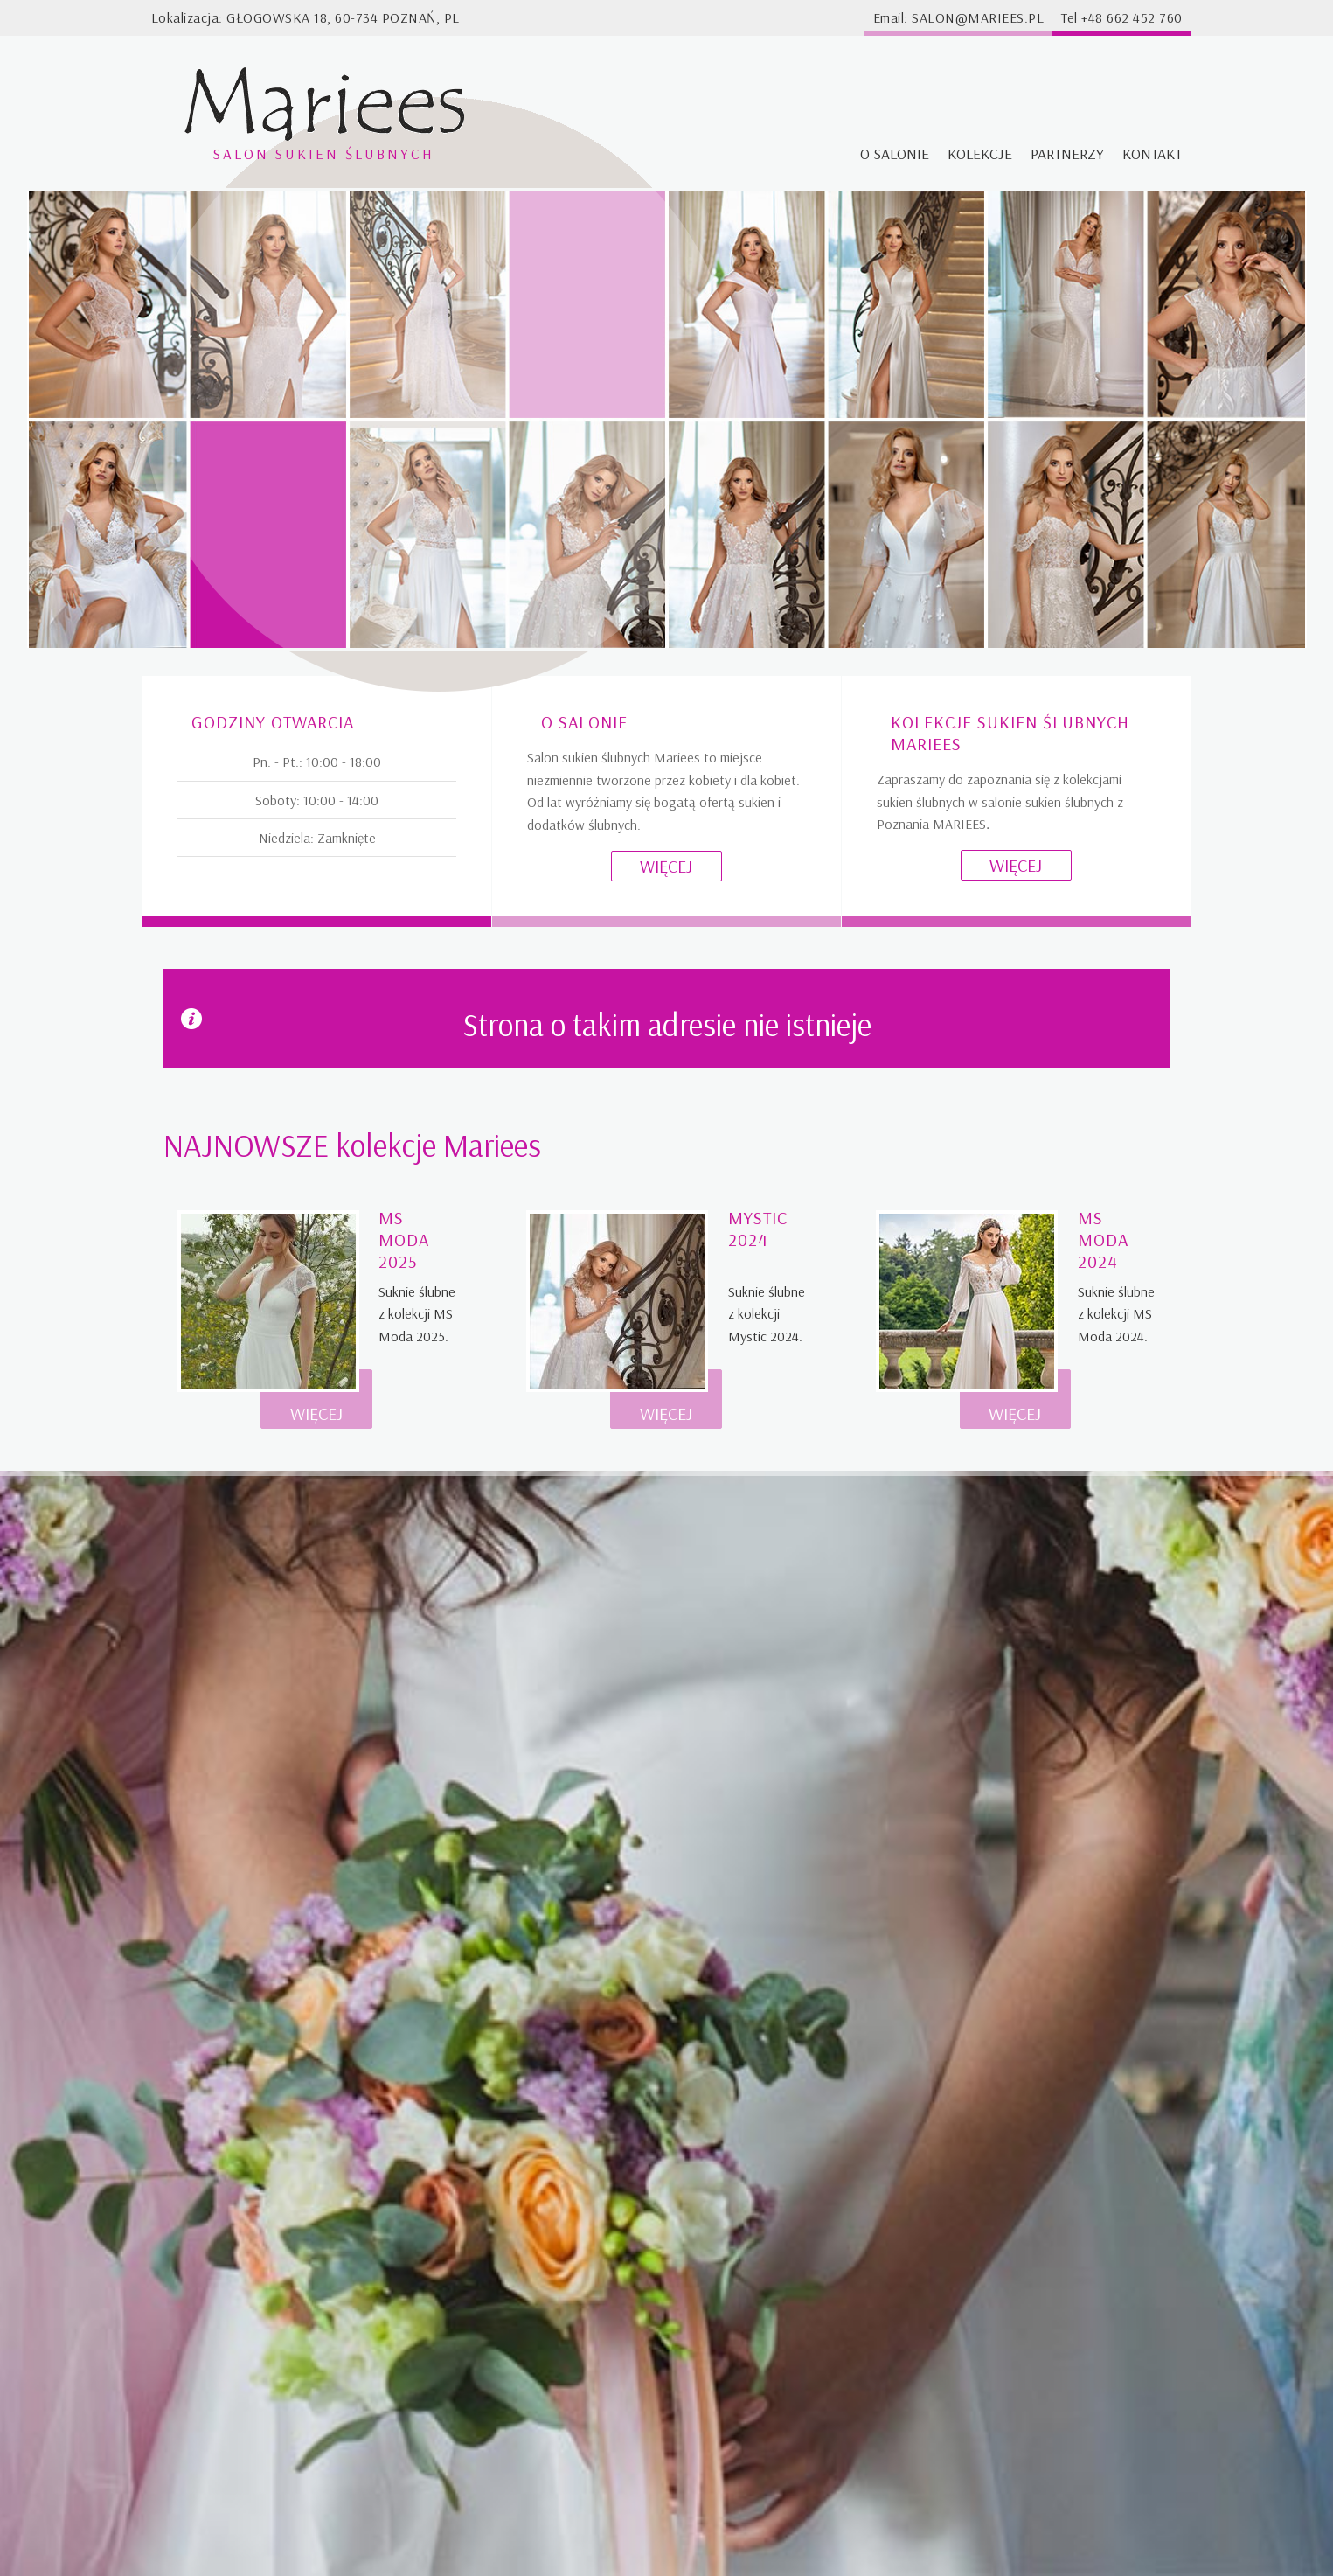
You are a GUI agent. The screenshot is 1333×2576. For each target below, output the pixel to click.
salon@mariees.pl (978, 17)
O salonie (584, 722)
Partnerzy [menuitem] (1067, 153)
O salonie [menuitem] (894, 153)
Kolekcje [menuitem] (980, 153)
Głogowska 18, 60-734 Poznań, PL (343, 17)
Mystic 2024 (758, 1228)
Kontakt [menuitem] (1152, 153)
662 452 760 (1145, 17)
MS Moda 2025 (403, 1239)
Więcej (666, 866)
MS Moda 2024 (1103, 1239)
